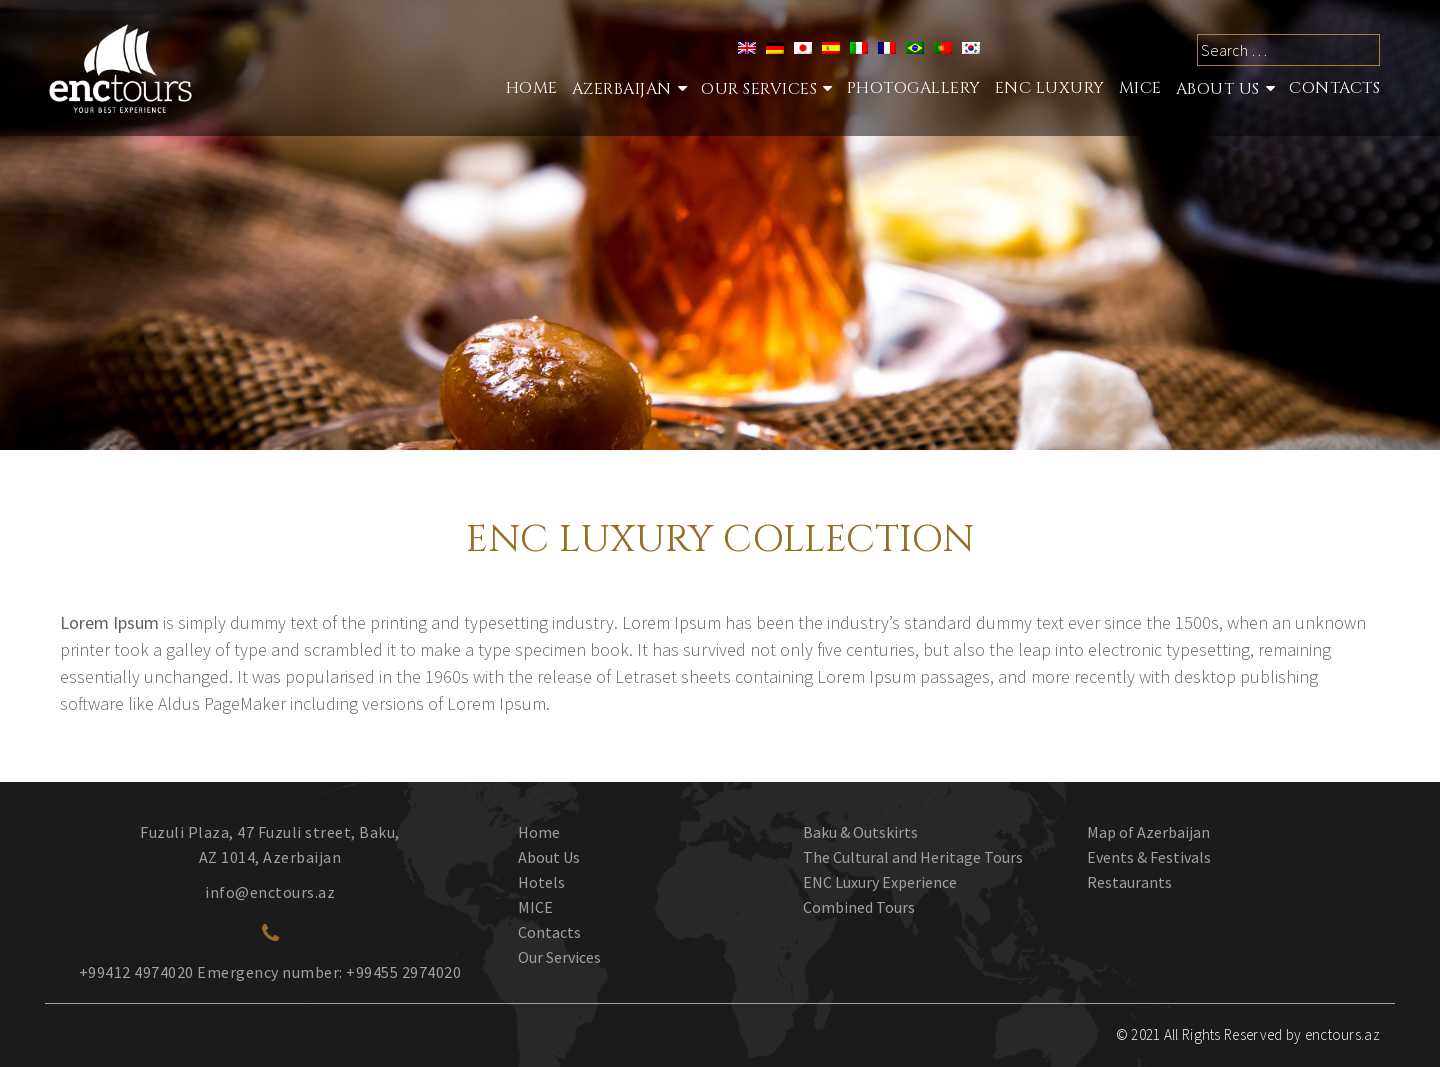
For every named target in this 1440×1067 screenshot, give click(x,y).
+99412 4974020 (136, 972)
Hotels (541, 882)
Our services (759, 89)
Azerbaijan (622, 89)
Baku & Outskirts (860, 832)
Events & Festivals (1149, 857)
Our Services (559, 957)
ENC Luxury (1050, 88)
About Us (1218, 89)
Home (532, 88)
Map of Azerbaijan (1148, 832)
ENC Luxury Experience (880, 882)
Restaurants (1129, 882)
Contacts (1334, 88)
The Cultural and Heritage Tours (913, 857)
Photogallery (914, 88)
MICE (1140, 88)
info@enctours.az (270, 892)
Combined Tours (859, 907)
